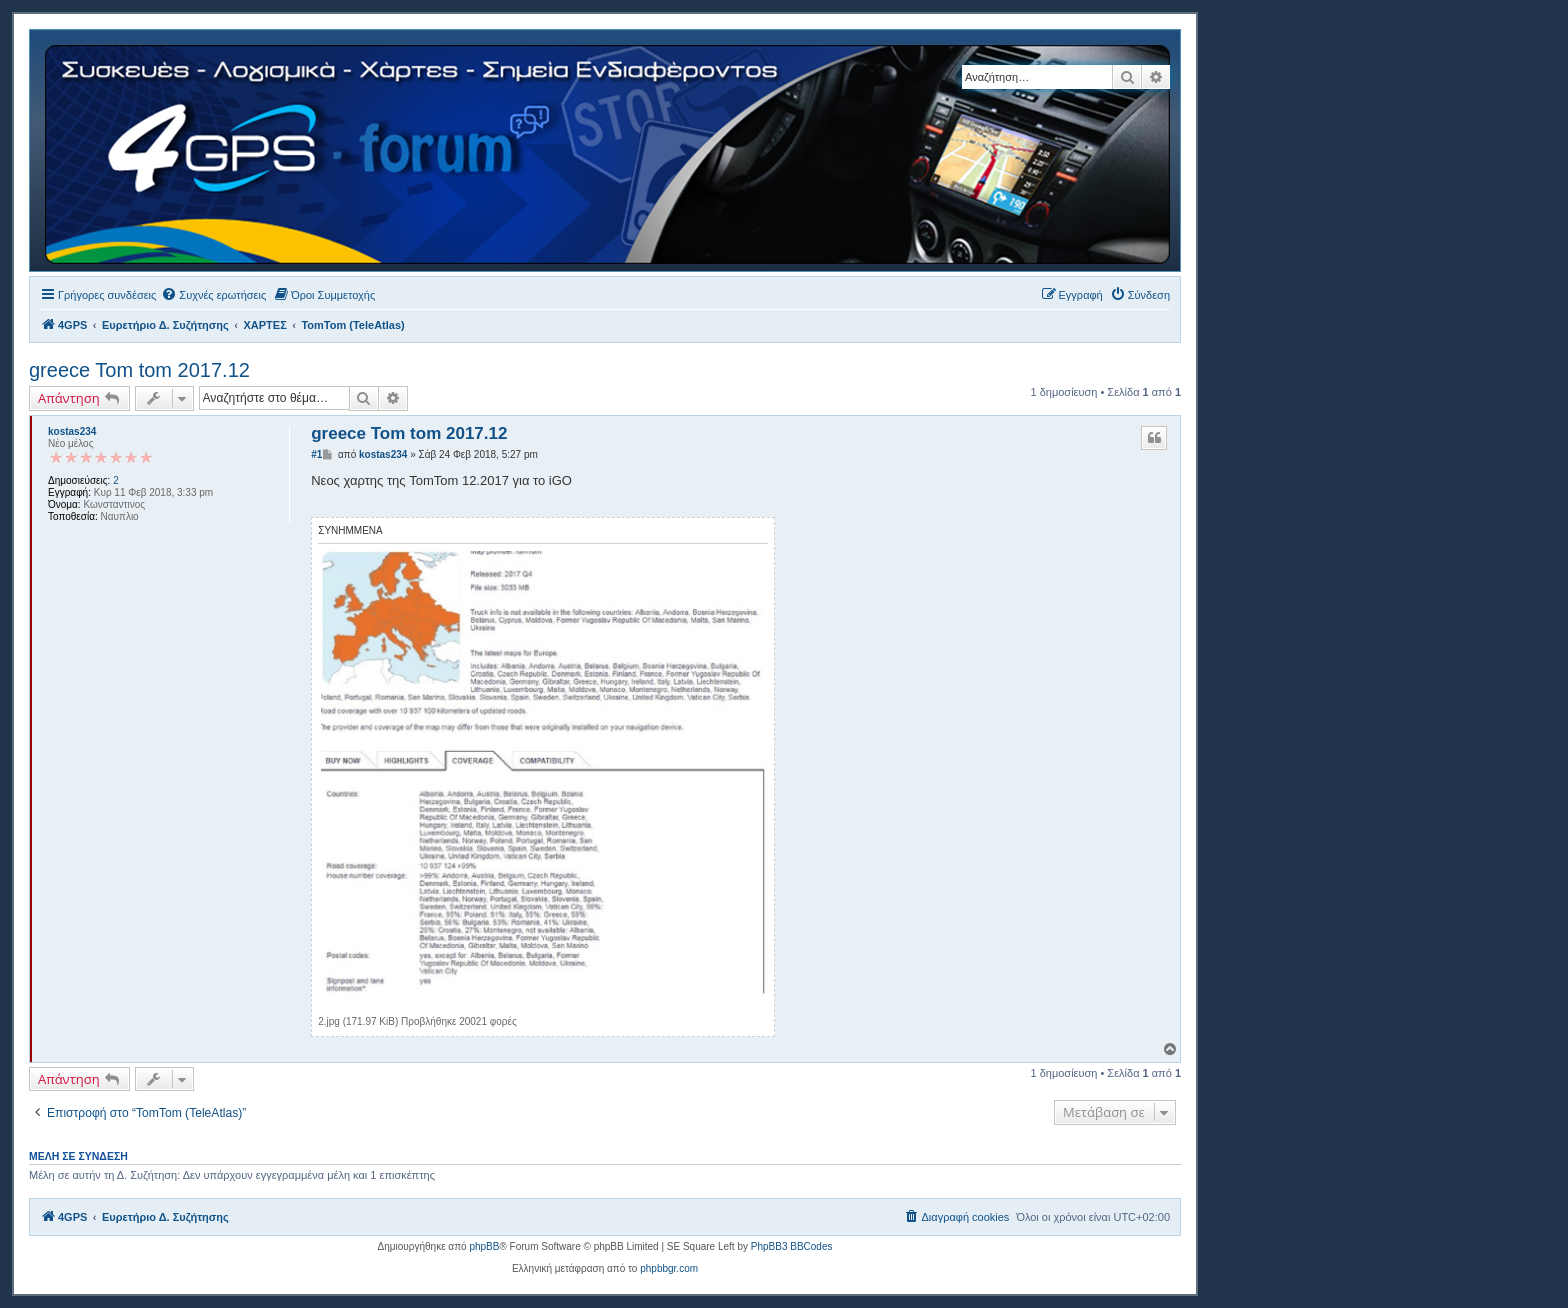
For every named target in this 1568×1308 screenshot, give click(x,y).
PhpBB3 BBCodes (792, 1246)
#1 (316, 454)
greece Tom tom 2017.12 (139, 370)
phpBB (484, 1246)
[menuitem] (213, 295)
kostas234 (72, 431)
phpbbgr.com (669, 1268)
